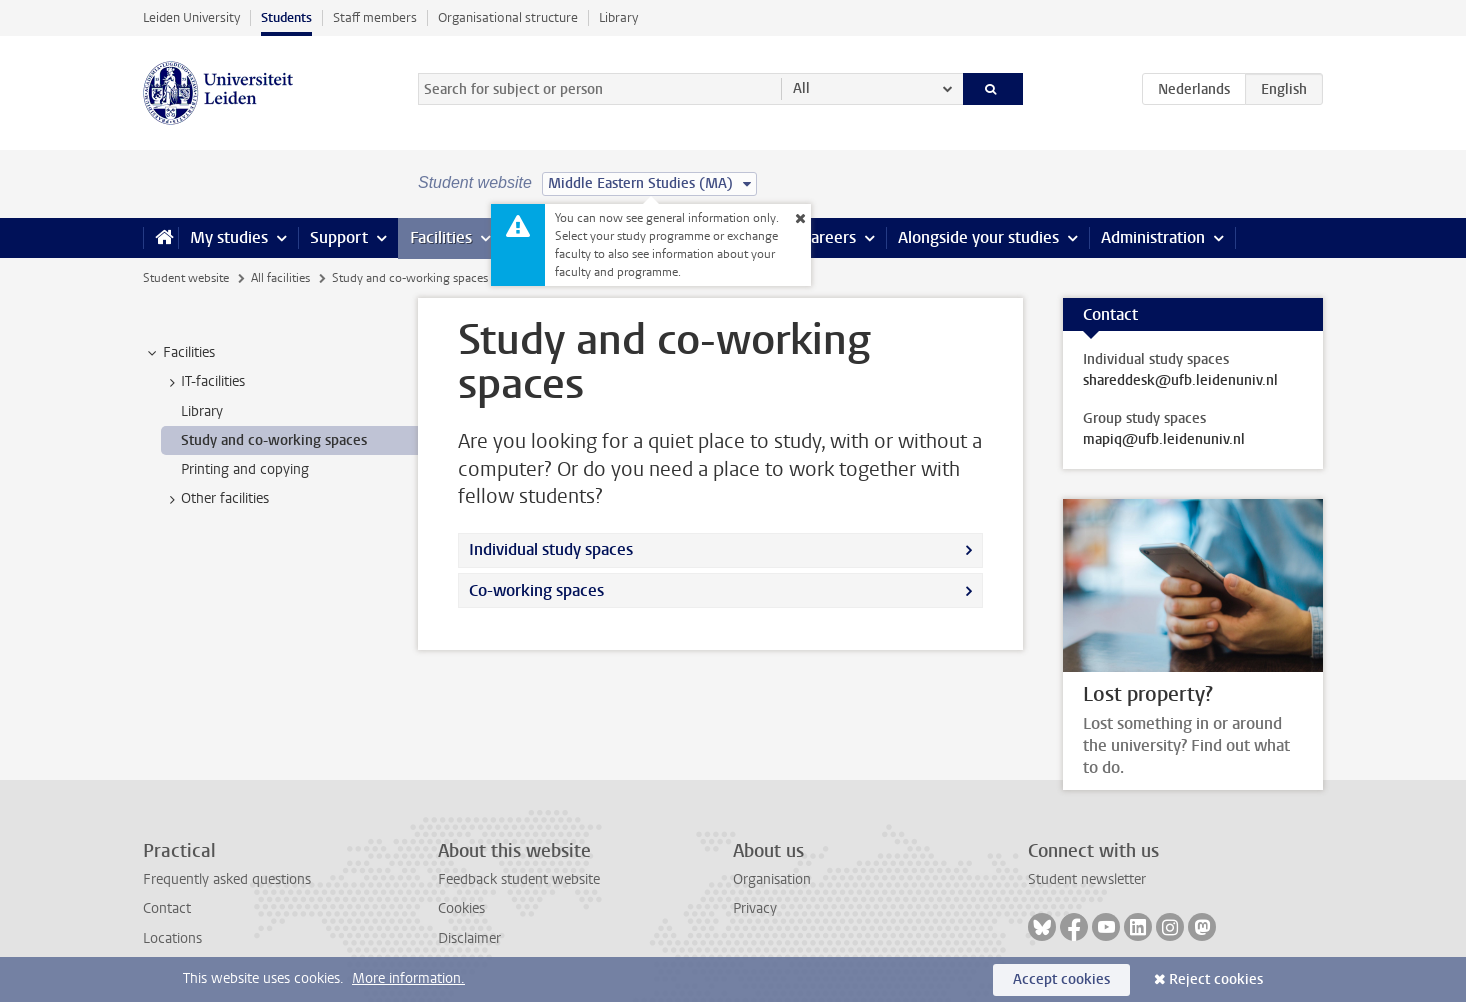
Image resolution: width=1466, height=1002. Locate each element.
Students (286, 17)
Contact (167, 908)
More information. (408, 978)
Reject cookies (1216, 979)
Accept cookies (1061, 979)
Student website (186, 278)
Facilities (441, 237)
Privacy (755, 908)
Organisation (772, 879)
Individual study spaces (551, 549)
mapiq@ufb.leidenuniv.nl (1164, 440)
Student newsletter (1087, 879)
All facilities (280, 278)
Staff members (375, 17)
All (801, 88)
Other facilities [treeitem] (215, 499)
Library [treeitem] (202, 411)
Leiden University (191, 17)
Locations (172, 938)
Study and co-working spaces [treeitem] (274, 440)
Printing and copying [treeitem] (245, 469)
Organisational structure (508, 17)
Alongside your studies (978, 237)
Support (339, 237)
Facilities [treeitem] (179, 353)
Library (618, 17)
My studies (229, 237)
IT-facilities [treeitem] (203, 382)
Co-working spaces (536, 590)
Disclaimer (469, 938)
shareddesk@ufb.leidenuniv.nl (1180, 381)
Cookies (461, 908)
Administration (1153, 237)
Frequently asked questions (227, 879)
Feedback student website (519, 879)
